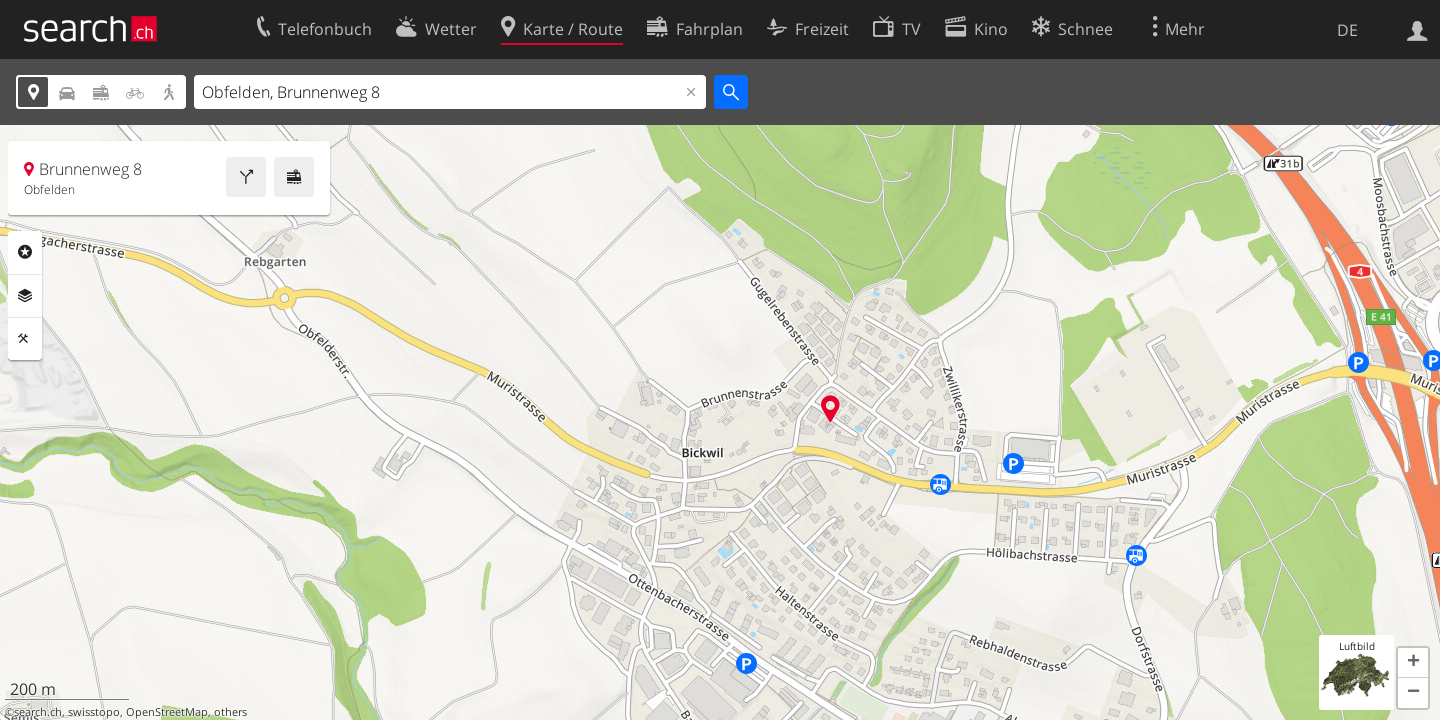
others (230, 712)
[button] (1413, 663)
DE (1347, 30)
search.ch (38, 712)
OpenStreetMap (167, 712)
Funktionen (25, 339)
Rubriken (25, 252)
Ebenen (25, 296)
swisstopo (94, 712)
